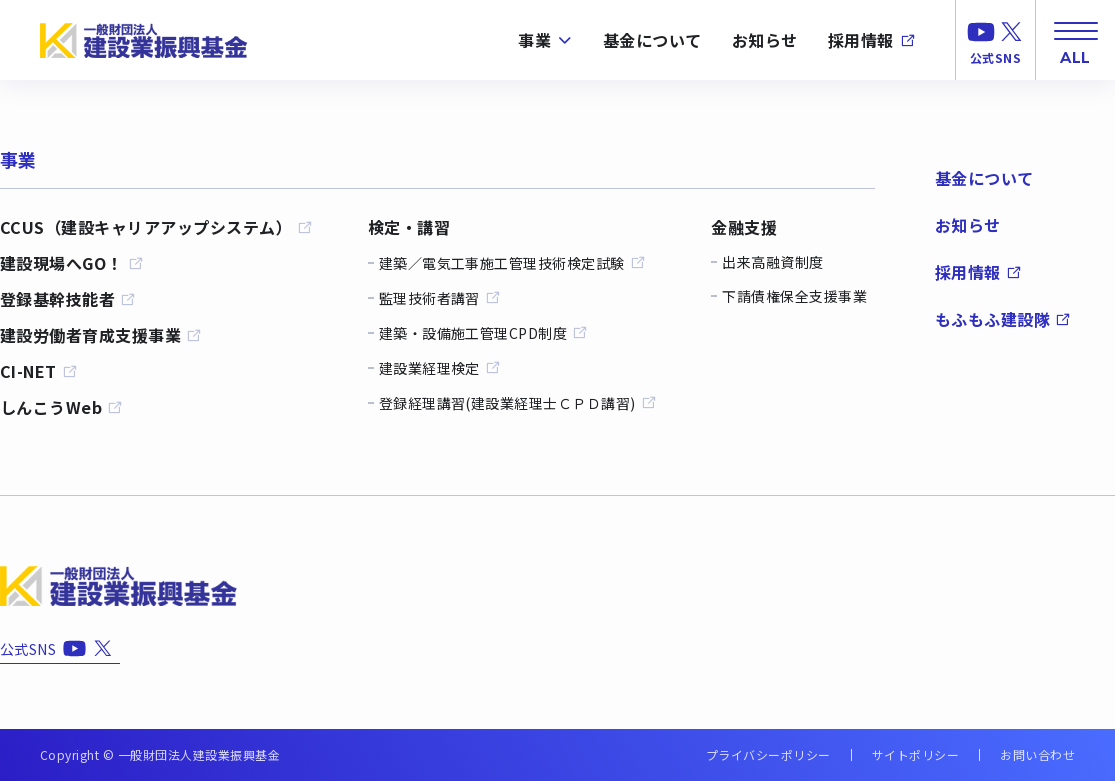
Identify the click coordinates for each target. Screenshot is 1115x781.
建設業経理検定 (440, 367)
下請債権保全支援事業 (794, 296)
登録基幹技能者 (68, 299)
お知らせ (765, 40)
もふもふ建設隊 (1003, 319)
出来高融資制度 (772, 262)
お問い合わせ (1037, 754)
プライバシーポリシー (768, 754)
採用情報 (871, 40)
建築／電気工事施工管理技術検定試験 (512, 262)
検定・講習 (409, 227)
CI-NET (38, 371)
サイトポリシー (915, 754)
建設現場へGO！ (71, 263)
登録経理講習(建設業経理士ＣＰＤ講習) (518, 402)
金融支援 (744, 227)
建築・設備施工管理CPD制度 (483, 332)
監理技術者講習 (440, 297)
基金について (652, 40)
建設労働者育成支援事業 (101, 335)
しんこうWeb (61, 407)
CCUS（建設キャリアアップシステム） (156, 227)
